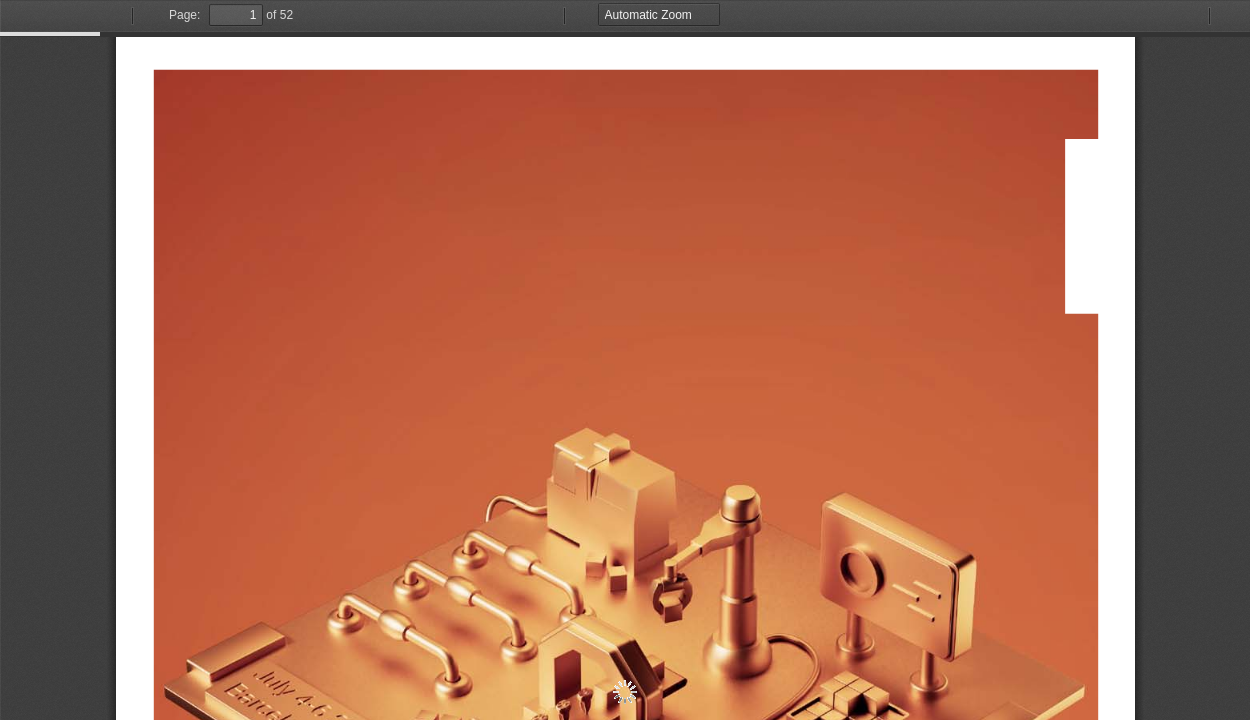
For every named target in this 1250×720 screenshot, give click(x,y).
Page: (184, 15)
